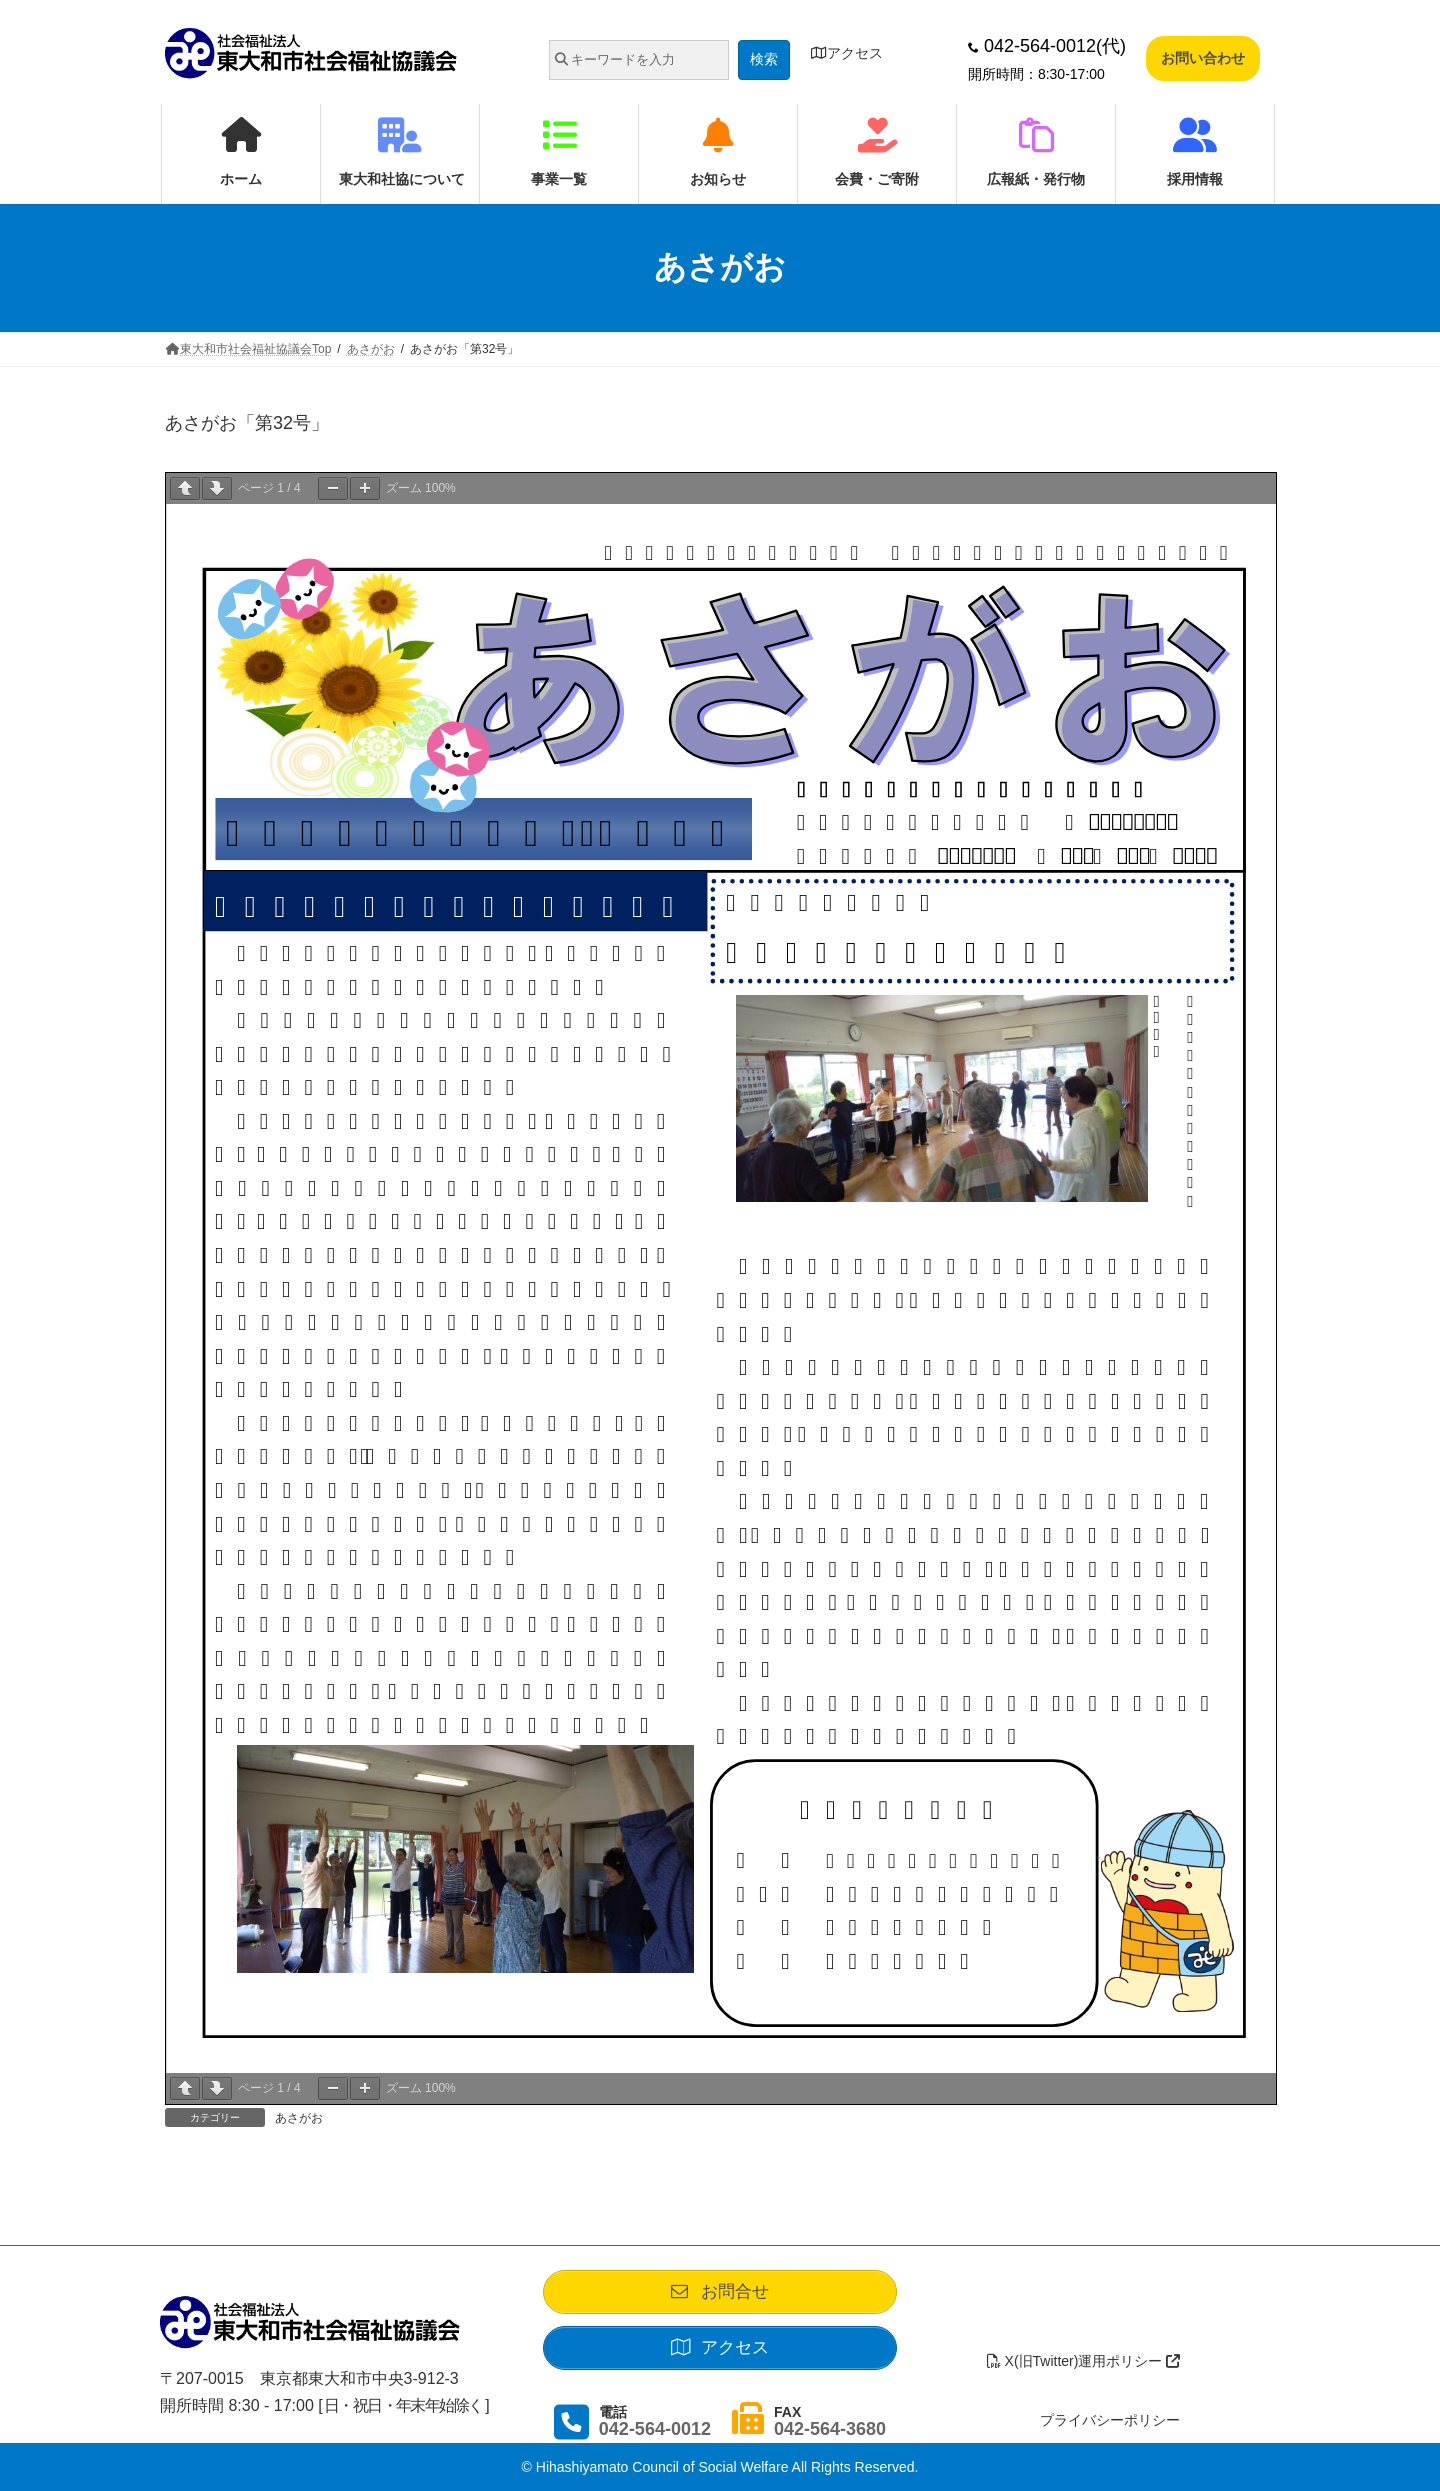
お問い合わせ (1203, 58)
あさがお (299, 2118)
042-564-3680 (830, 2429)
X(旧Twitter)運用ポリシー (1084, 2361)
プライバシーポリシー (1110, 2420)
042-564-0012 (655, 2429)
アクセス (847, 53)
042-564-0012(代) (1047, 46)
